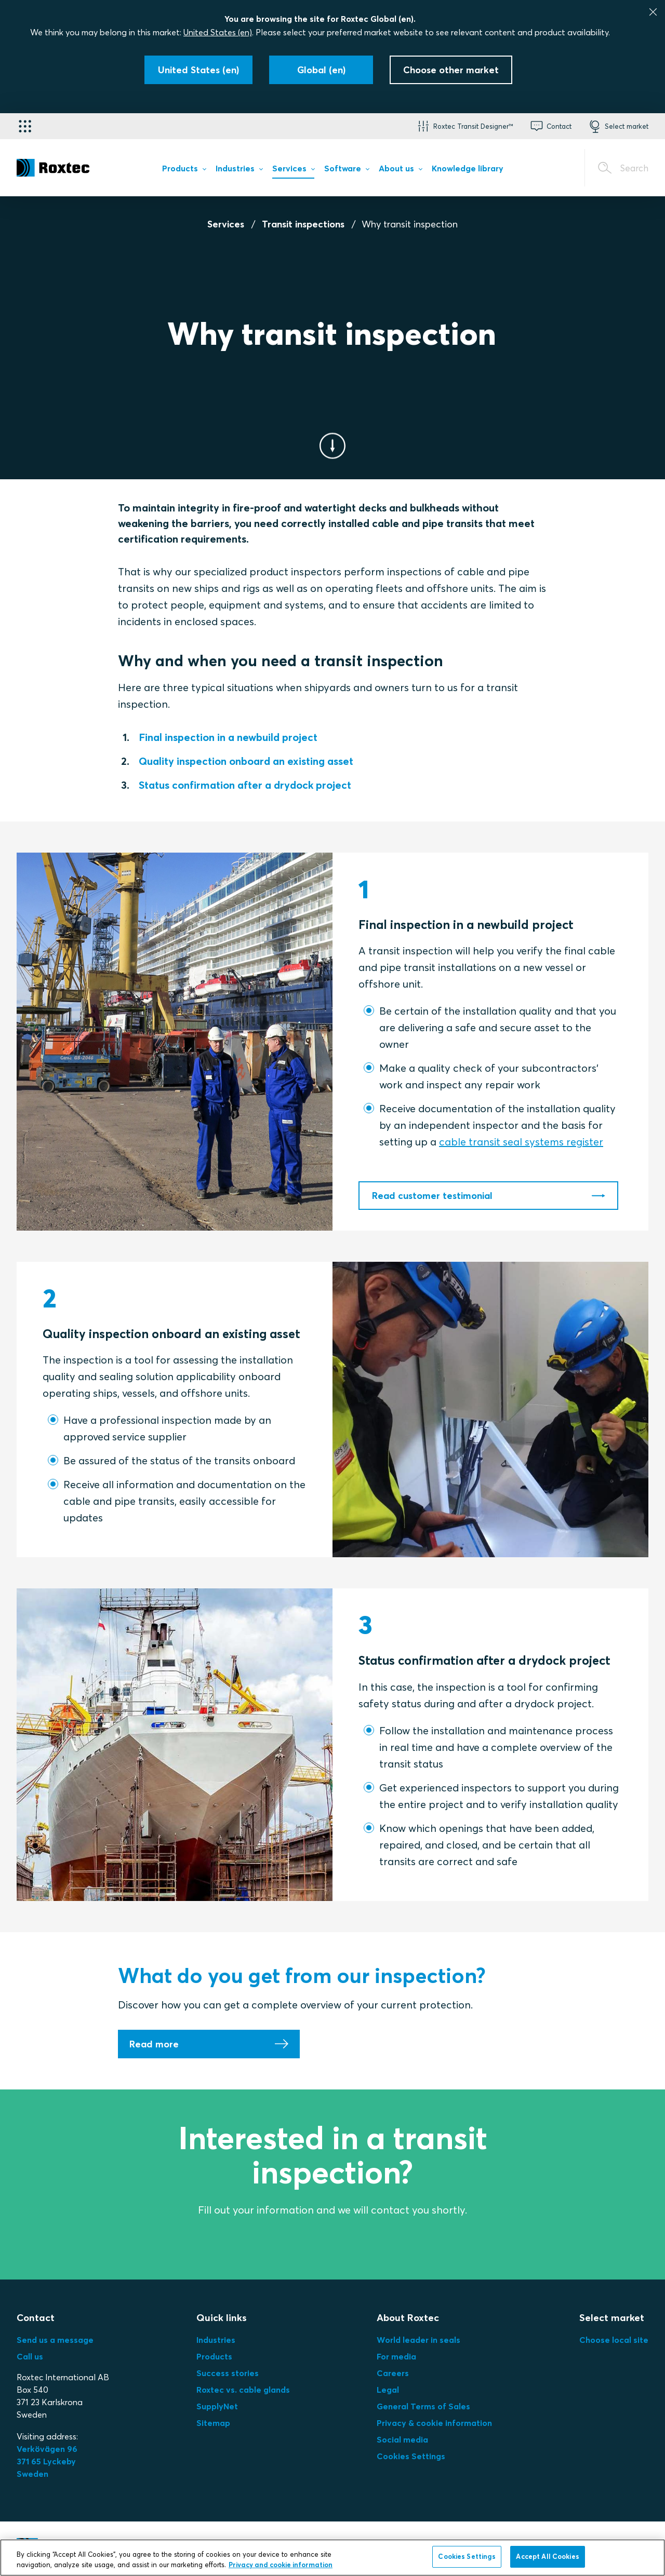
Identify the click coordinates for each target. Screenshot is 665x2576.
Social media (402, 2439)
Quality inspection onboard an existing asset (246, 760)
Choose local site (613, 2340)
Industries (215, 2340)
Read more (154, 2044)
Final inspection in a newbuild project (228, 737)
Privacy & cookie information (434, 2423)
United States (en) (217, 32)
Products (214, 2356)
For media (396, 2356)
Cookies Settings (411, 2456)
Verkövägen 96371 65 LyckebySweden (47, 2461)
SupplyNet (217, 2406)
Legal (388, 2389)
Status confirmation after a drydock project (245, 784)
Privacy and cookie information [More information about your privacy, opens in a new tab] (280, 2567)
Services (225, 224)
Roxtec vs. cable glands (243, 2389)
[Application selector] (25, 126)
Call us (30, 2356)
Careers (393, 2373)
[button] (464, 126)
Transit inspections (303, 224)
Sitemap (213, 2423)
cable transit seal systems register (521, 1141)
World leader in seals (418, 2340)
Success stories (227, 2373)
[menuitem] (184, 170)
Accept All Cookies (547, 2559)
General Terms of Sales (423, 2406)
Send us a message (55, 2340)
